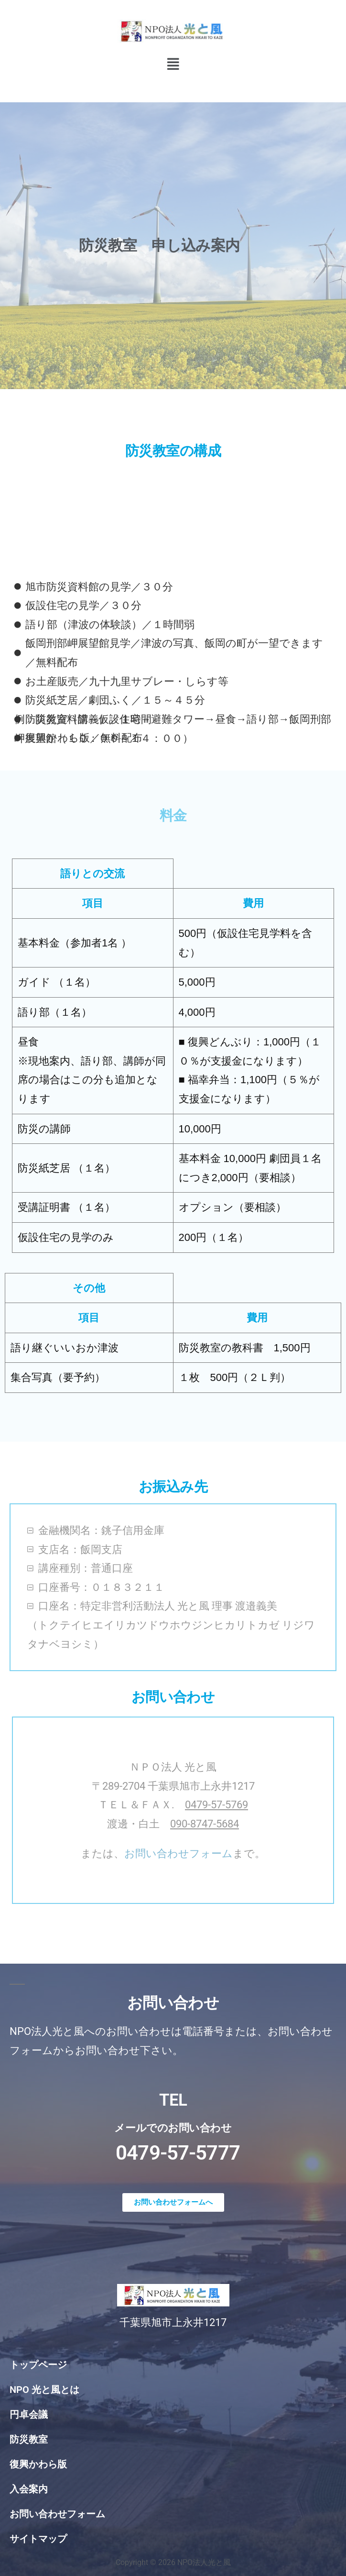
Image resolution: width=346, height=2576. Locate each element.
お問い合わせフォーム (178, 1853)
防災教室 (29, 2439)
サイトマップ (38, 2538)
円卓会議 (29, 2414)
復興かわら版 (38, 2464)
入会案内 (29, 2489)
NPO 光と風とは (44, 2389)
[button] (173, 64)
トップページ (38, 2364)
